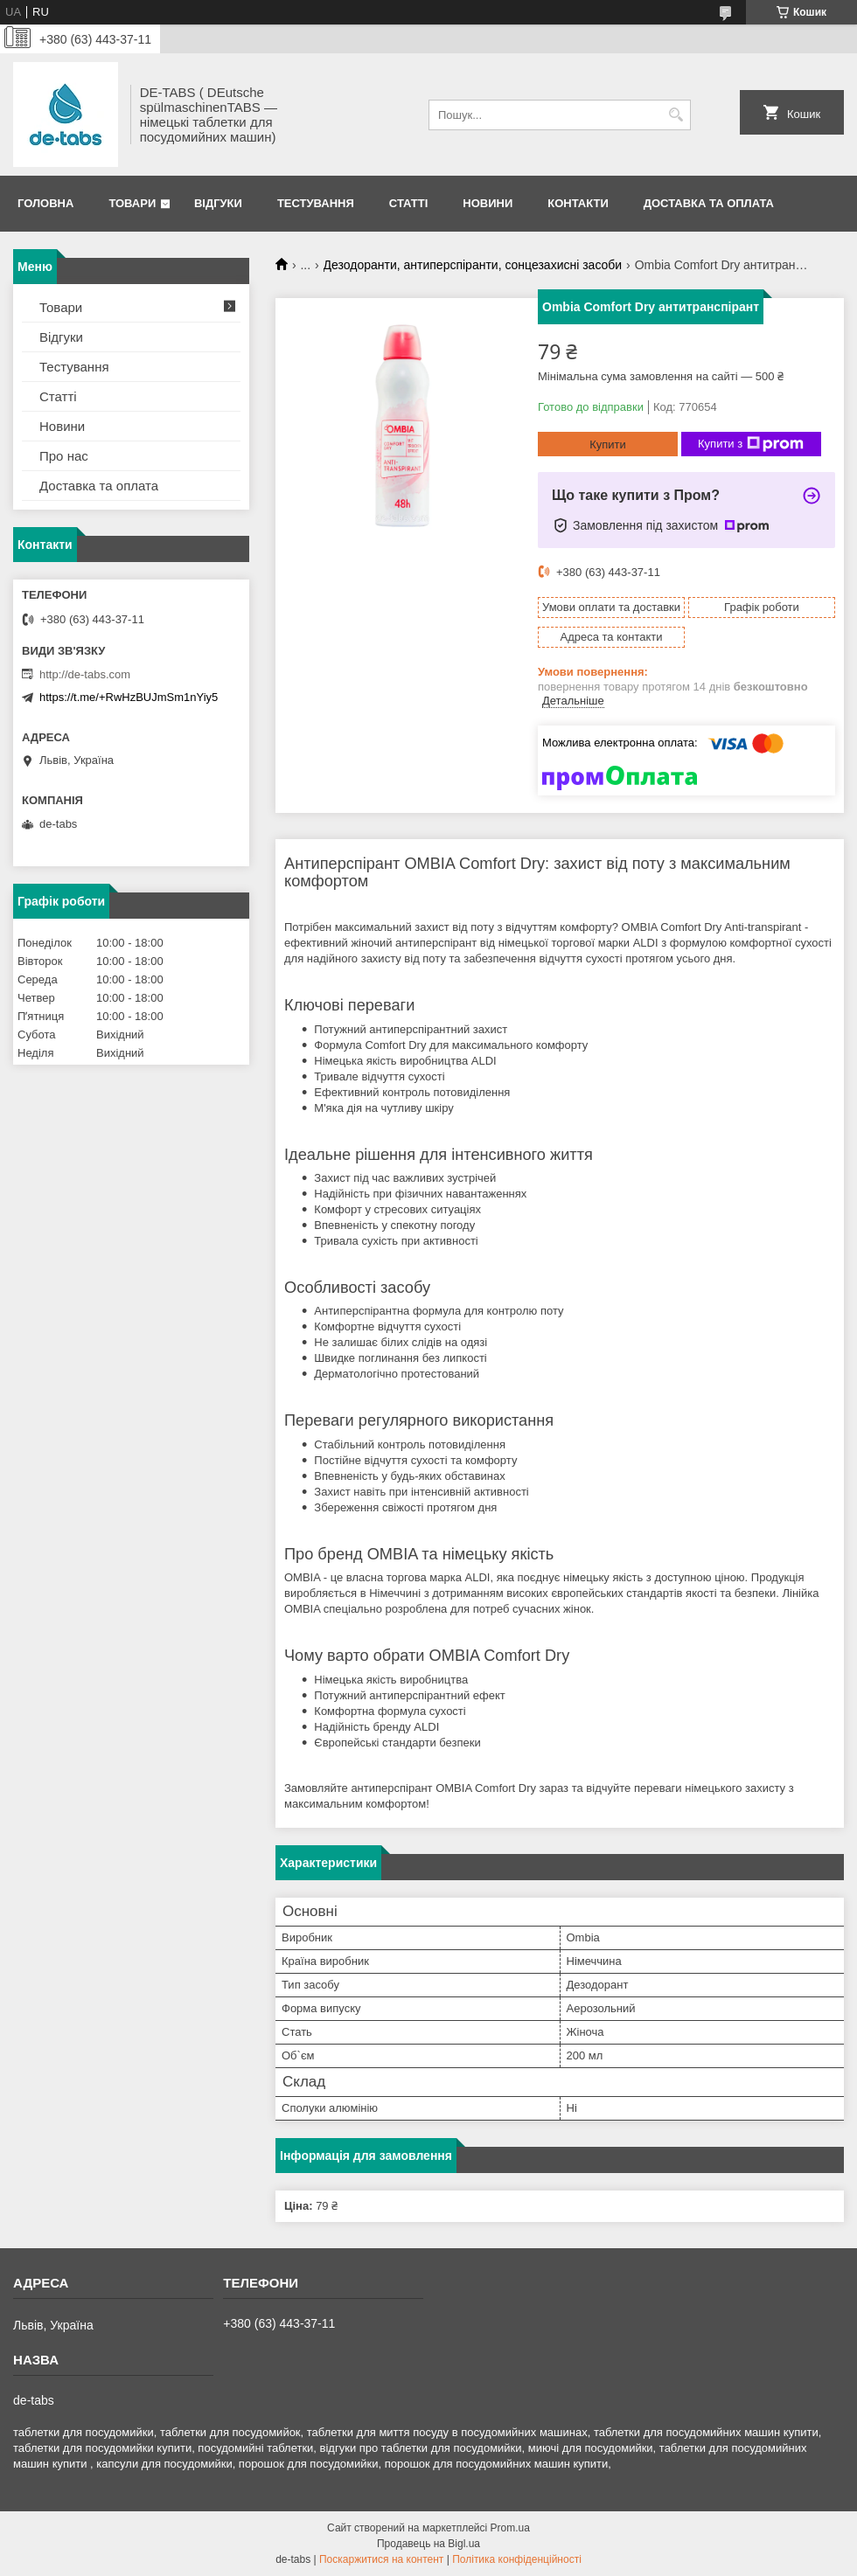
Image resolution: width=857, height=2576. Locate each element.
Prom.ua (510, 2528)
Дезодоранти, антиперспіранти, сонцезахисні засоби (473, 265)
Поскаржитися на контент (381, 2559)
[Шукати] (675, 115)
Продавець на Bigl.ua (428, 2544)
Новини (487, 203)
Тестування (315, 203)
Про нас (63, 455)
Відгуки (218, 203)
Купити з (751, 444)
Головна (45, 203)
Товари (132, 203)
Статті (408, 203)
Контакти (578, 203)
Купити (607, 444)
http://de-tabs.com (84, 674)
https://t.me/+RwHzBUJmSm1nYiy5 (128, 697)
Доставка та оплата (709, 203)
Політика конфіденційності (517, 2559)
